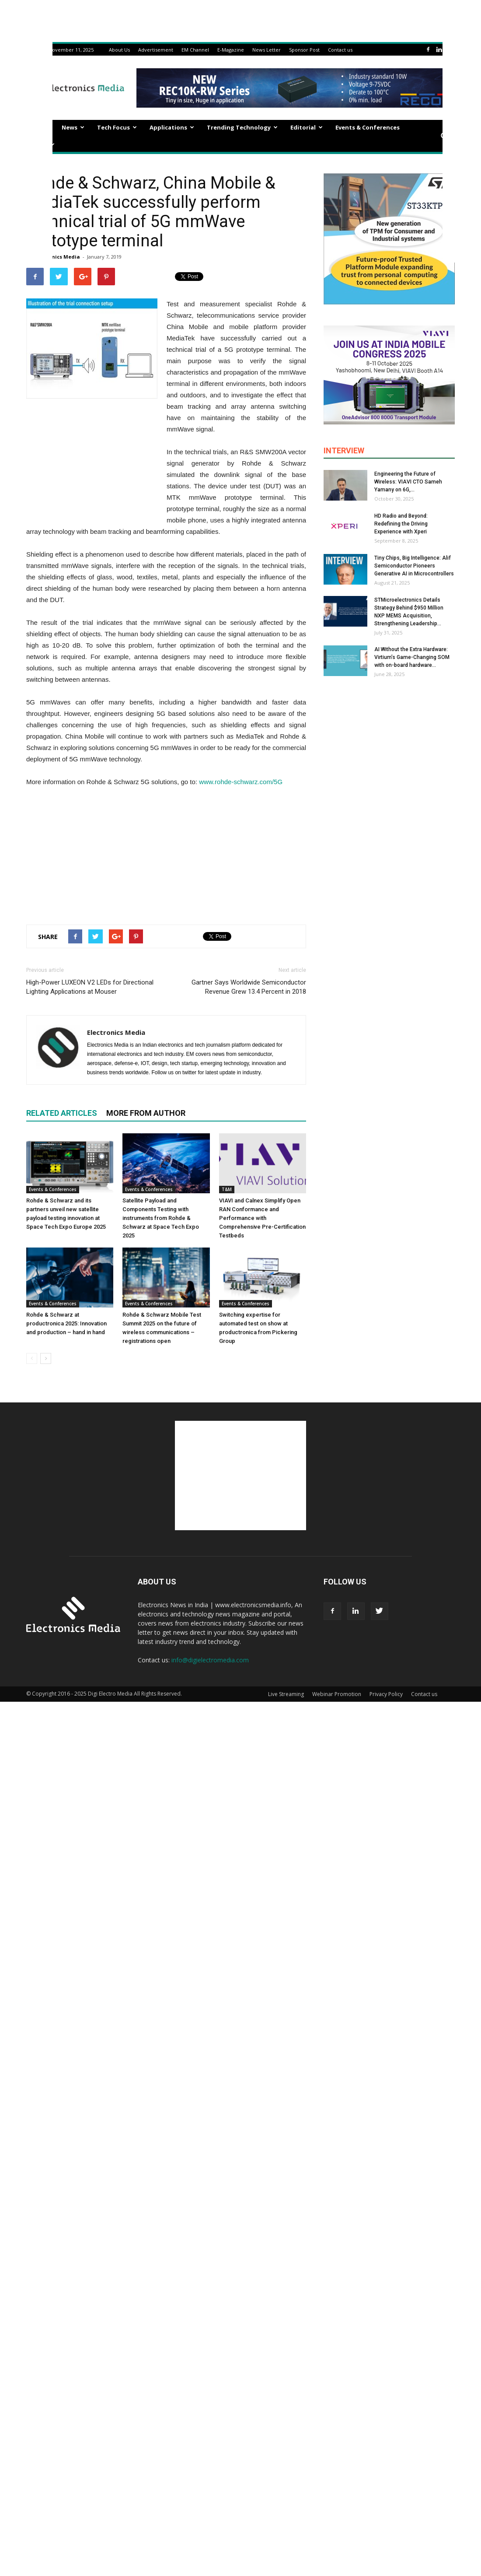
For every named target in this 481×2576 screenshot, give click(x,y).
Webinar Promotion (336, 1694)
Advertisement (155, 49)
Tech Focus (117, 127)
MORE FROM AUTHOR (145, 1113)
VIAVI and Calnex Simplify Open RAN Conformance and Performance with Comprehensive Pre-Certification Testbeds (262, 1218)
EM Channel (195, 49)
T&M (227, 1189)
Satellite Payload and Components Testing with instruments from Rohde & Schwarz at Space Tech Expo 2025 (160, 1218)
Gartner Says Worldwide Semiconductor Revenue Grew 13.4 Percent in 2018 (249, 986)
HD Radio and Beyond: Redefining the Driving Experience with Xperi (401, 524)
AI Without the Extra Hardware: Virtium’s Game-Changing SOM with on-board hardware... (412, 657)
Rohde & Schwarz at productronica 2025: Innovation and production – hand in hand (66, 1323)
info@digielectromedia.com (210, 1660)
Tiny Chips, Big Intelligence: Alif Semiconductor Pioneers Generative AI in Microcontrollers (414, 566)
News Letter (266, 49)
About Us (119, 49)
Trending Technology (242, 127)
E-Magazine (230, 49)
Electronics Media (57, 256)
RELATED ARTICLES (61, 1113)
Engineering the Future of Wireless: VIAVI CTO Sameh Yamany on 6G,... (408, 482)
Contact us (340, 49)
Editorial (306, 127)
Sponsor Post (304, 49)
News (73, 127)
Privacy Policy (386, 1694)
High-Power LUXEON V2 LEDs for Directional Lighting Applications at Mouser (89, 986)
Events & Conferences (367, 127)
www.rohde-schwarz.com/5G (240, 781)
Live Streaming (286, 1694)
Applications (172, 127)
